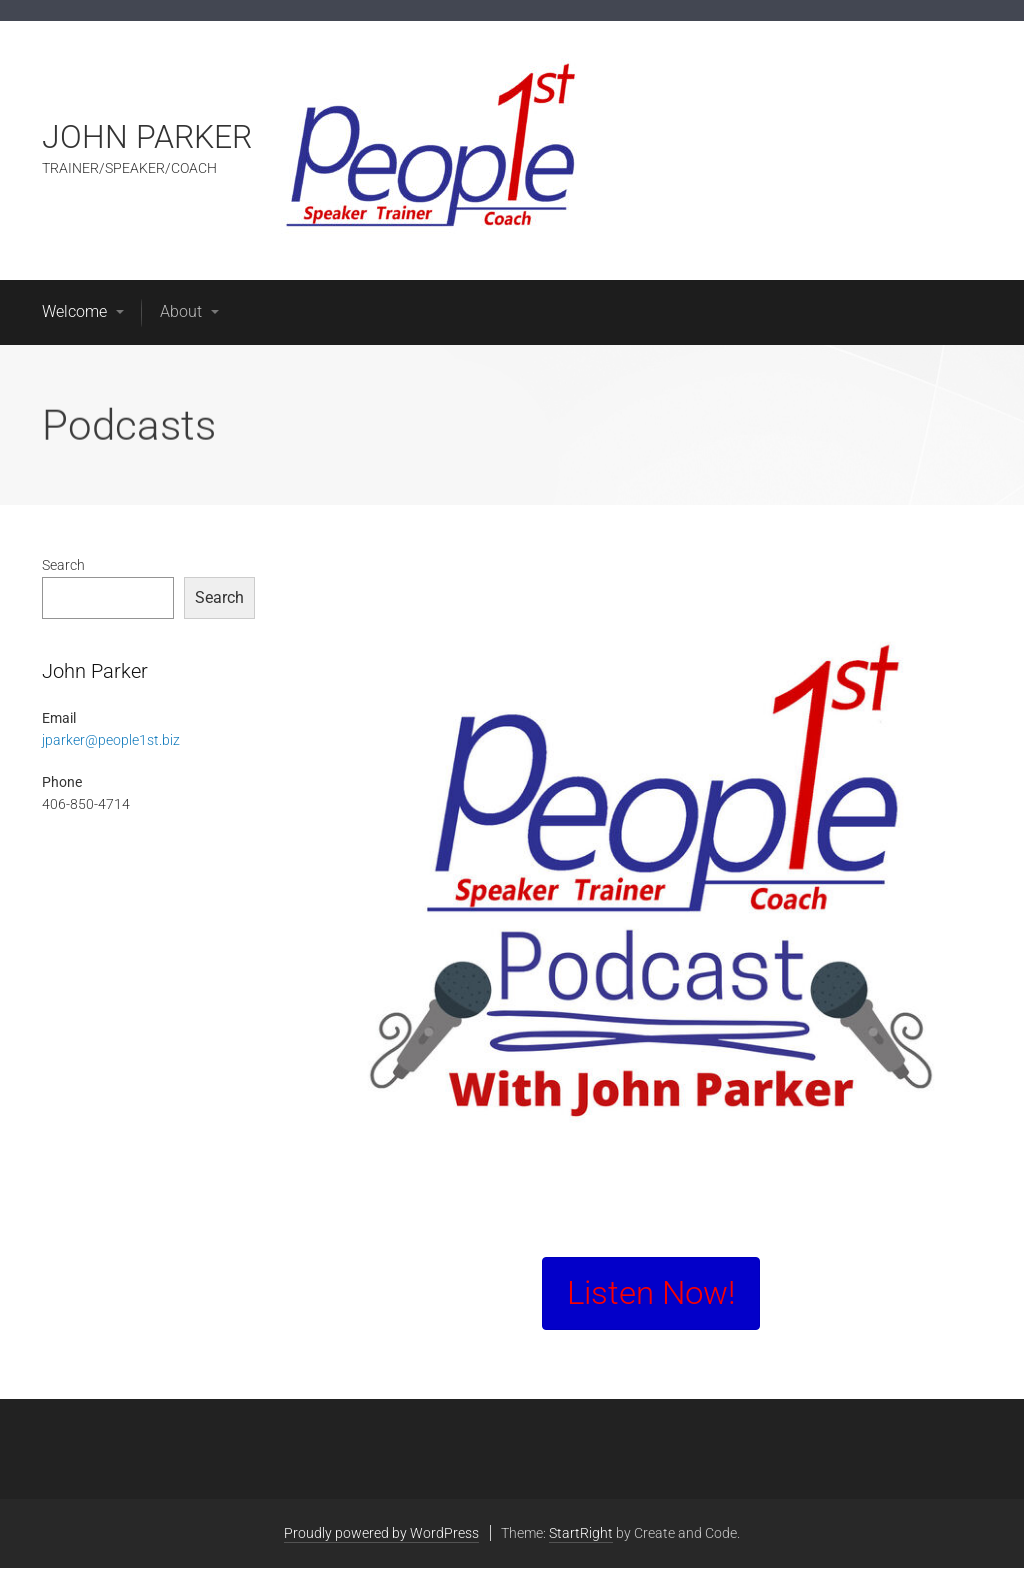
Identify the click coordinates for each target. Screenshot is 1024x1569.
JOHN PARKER (147, 137)
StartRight (581, 1533)
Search (63, 565)
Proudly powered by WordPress (381, 1533)
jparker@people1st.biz (111, 740)
